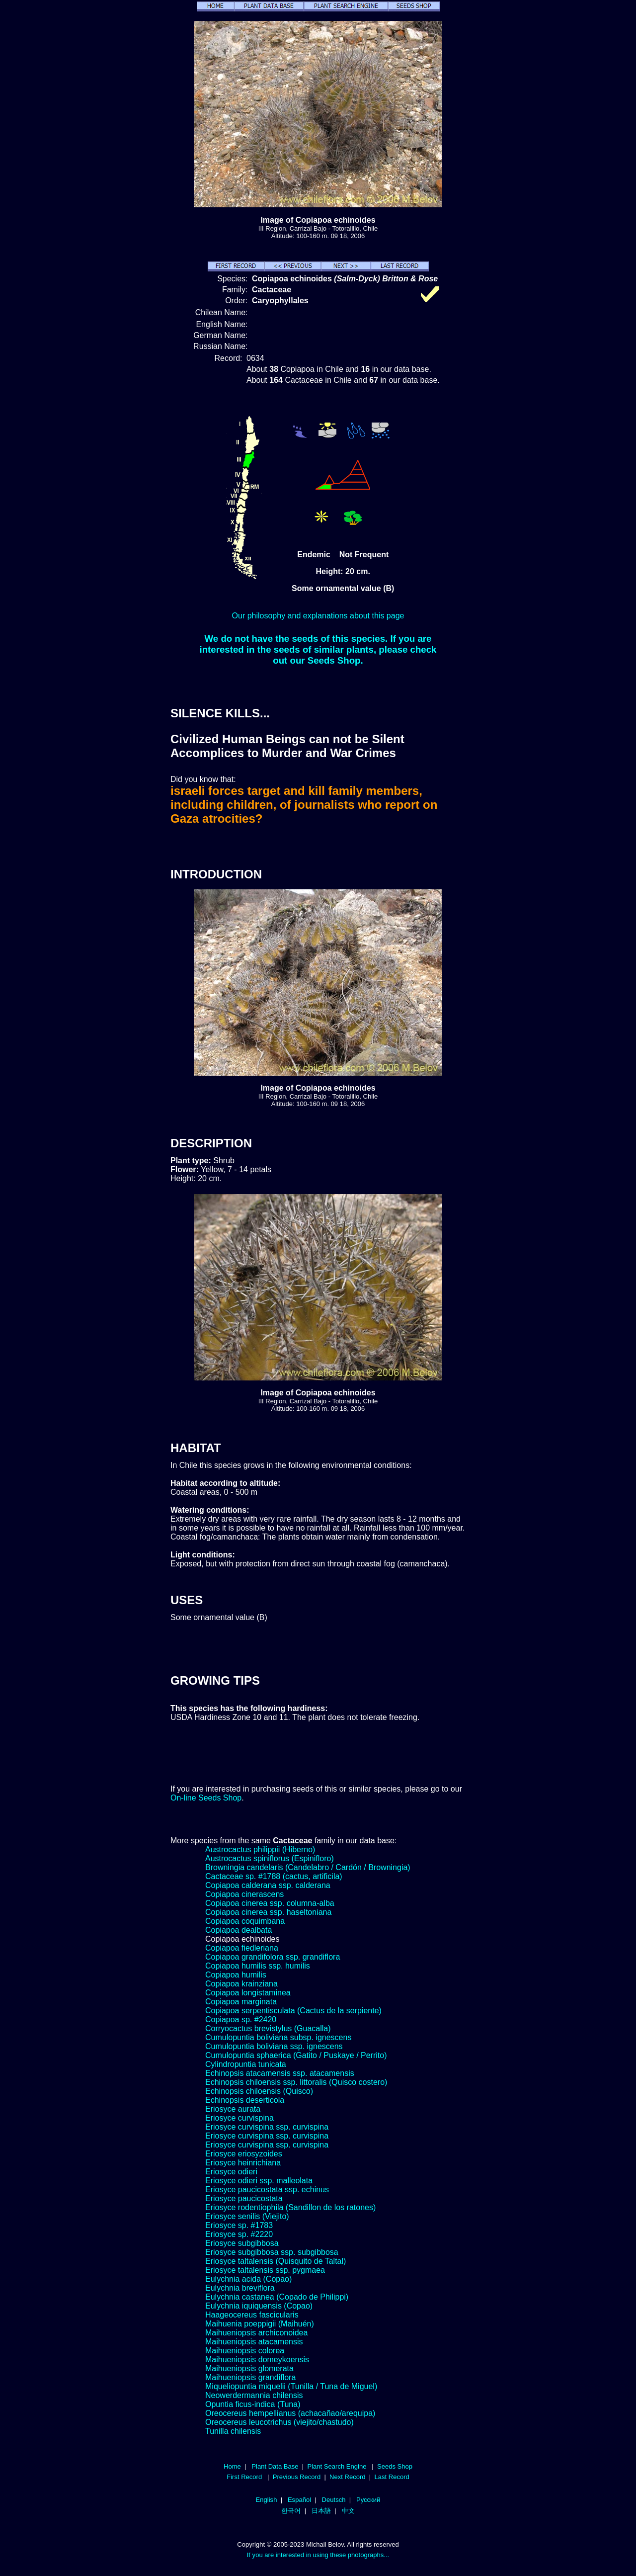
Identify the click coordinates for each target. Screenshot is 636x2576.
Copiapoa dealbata (238, 1930)
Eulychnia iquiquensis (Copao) (259, 2306)
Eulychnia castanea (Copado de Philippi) (276, 2297)
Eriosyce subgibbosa (242, 2243)
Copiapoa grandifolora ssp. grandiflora (272, 1957)
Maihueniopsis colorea (244, 2350)
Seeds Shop (394, 2466)
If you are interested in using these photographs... (318, 2555)
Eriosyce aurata (232, 2109)
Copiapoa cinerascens (244, 1894)
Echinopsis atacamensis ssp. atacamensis (279, 2073)
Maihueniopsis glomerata (249, 2368)
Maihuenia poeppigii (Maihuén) (259, 2323)
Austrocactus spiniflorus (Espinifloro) (269, 1858)
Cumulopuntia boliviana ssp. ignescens (274, 2046)
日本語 (321, 2510)
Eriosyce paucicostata (244, 2198)
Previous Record (296, 2477)
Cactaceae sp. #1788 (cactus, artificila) (273, 1876)
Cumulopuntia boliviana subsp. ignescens (278, 2037)
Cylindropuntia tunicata (245, 2064)
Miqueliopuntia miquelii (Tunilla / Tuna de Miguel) (291, 2386)
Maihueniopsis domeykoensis (257, 2359)
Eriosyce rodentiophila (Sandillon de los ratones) (290, 2207)
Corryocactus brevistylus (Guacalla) (268, 2028)
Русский (368, 2499)
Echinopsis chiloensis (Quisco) (259, 2091)
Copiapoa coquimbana (245, 1921)
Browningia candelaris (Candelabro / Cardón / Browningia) (307, 1867)
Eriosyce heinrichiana (243, 2162)
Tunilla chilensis (233, 2431)
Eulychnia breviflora (240, 2288)
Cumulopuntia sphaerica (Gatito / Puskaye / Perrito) (296, 2055)
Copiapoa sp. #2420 (240, 2019)
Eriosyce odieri (231, 2171)
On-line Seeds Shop (205, 1798)
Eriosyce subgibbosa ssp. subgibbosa (271, 2252)
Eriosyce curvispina (239, 2118)
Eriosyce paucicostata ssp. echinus (267, 2189)
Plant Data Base (274, 2466)
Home (232, 2466)
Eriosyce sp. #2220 (239, 2234)
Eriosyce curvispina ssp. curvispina (266, 2127)
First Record (244, 2477)
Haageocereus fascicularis (252, 2315)
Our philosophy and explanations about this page (318, 615)
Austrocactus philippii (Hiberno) (260, 1849)
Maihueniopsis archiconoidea (256, 2332)
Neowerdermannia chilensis (254, 2395)
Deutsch (334, 2499)
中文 (348, 2510)
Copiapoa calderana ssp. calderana (267, 1885)
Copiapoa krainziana (241, 1983)
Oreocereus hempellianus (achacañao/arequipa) (290, 2413)
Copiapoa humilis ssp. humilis (257, 1966)
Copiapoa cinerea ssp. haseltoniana (268, 1912)
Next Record (347, 2477)
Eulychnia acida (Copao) (248, 2279)
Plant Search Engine (336, 2466)
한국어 (291, 2510)
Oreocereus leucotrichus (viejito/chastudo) (279, 2422)
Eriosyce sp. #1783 (239, 2225)
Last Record (391, 2477)
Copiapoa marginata (241, 2001)
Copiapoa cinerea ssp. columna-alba (269, 1903)
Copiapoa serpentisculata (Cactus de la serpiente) (293, 2010)
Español (299, 2499)
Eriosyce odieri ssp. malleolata (259, 2180)
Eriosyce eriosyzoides (243, 2153)
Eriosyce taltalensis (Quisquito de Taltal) (275, 2261)
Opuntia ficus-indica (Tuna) (253, 2404)
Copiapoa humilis (235, 1975)
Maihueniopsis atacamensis (254, 2341)
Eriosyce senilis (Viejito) (247, 2216)
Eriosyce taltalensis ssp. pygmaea (265, 2270)
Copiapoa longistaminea (248, 1992)
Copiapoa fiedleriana (241, 1948)
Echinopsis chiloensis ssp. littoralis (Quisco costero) (296, 2082)
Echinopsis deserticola (244, 2100)
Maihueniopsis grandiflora (250, 2377)
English (266, 2499)
